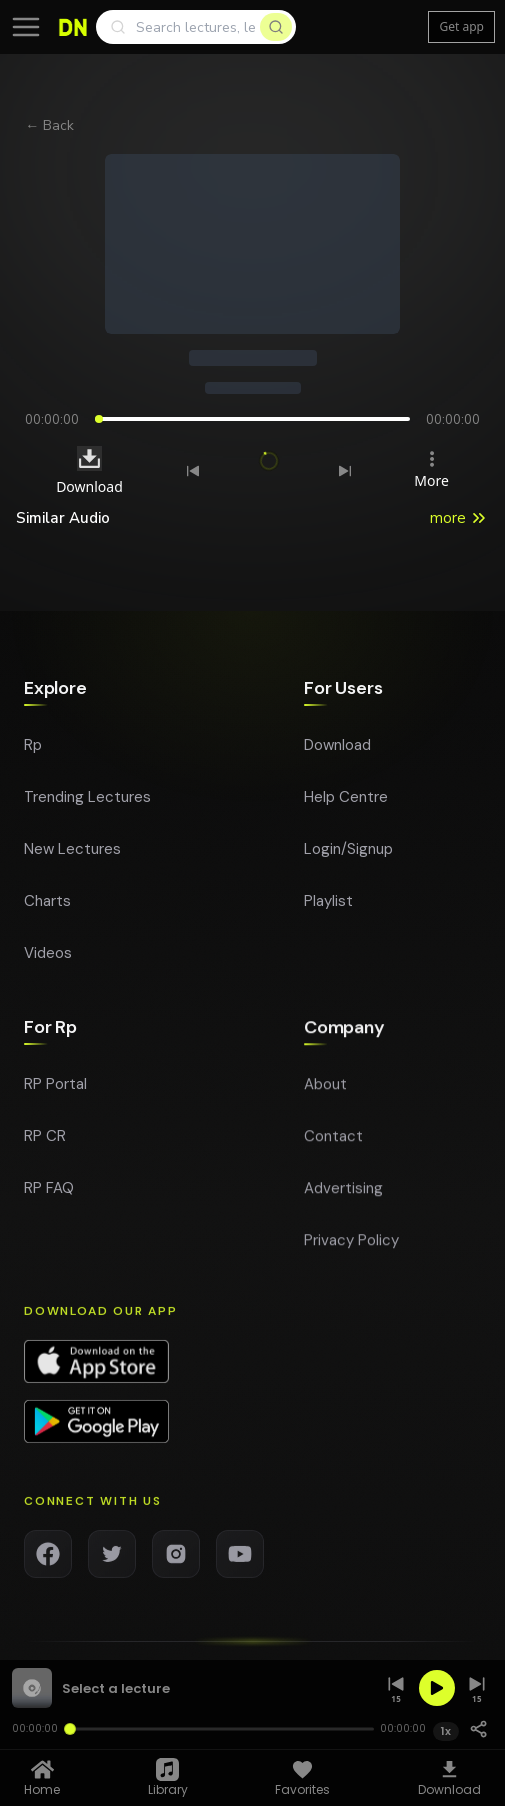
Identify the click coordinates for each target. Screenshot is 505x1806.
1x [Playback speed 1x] (446, 1731)
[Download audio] (89, 458)
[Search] (196, 27)
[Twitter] (112, 1564)
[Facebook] (48, 1564)
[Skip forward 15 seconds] (477, 1688)
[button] (192, 1688)
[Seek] (218, 1729)
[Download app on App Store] (96, 1372)
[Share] (479, 1729)
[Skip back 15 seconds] (396, 1688)
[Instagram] (176, 1564)
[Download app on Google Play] (96, 1432)
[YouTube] (240, 1564)
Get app (461, 26)
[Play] (437, 1688)
